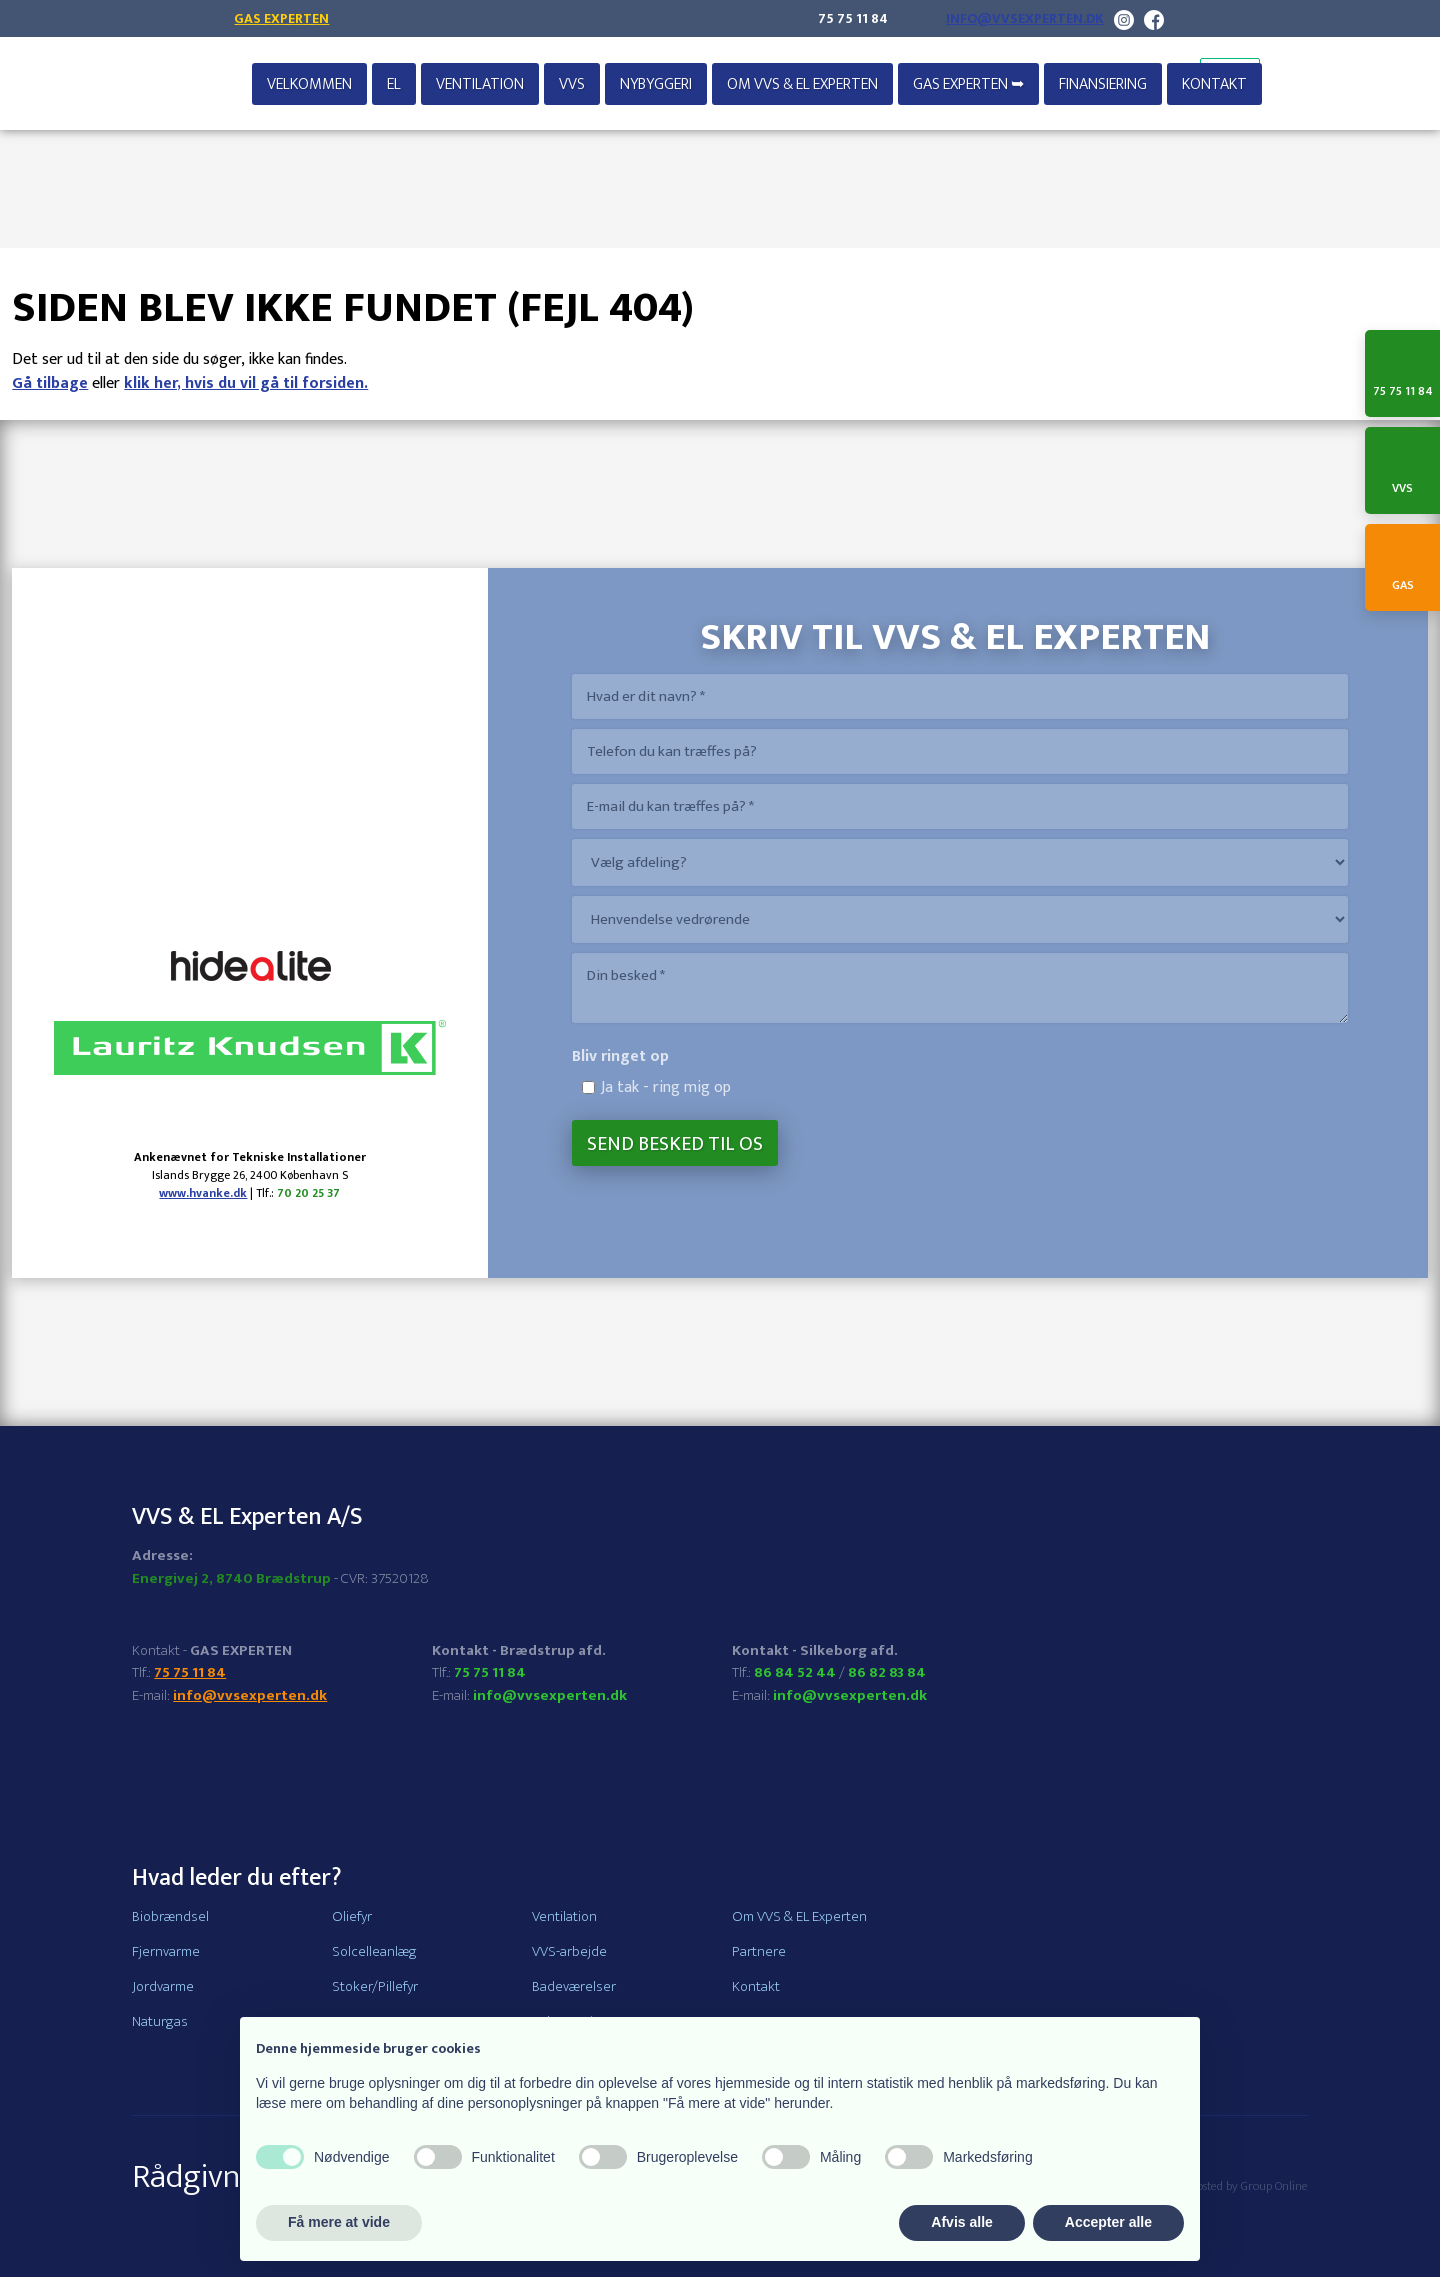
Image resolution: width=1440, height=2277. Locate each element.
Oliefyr (352, 1916)
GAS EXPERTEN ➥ (968, 84)
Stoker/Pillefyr (375, 1986)
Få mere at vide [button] (339, 2222)
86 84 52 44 (795, 1672)
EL (394, 84)
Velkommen (309, 84)
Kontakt (1214, 84)
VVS (572, 84)
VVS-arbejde (569, 1951)
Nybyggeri (656, 84)
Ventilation (480, 84)
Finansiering (1103, 84)
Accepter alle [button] (1108, 2222)
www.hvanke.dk (203, 1193)
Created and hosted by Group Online (1216, 2186)
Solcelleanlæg (374, 1951)
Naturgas (160, 2021)
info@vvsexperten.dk (1025, 18)
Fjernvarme (166, 1951)
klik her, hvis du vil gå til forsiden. (246, 383)
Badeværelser (574, 1986)
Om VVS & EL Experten (802, 84)
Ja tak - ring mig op (666, 1087)
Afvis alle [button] (961, 2222)
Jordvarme (163, 1986)
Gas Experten (281, 18)
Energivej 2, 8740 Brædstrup (231, 1578)
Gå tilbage (50, 383)
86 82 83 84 (887, 1672)
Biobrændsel (170, 1916)
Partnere (759, 1951)
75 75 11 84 (853, 18)
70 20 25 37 (308, 1193)
